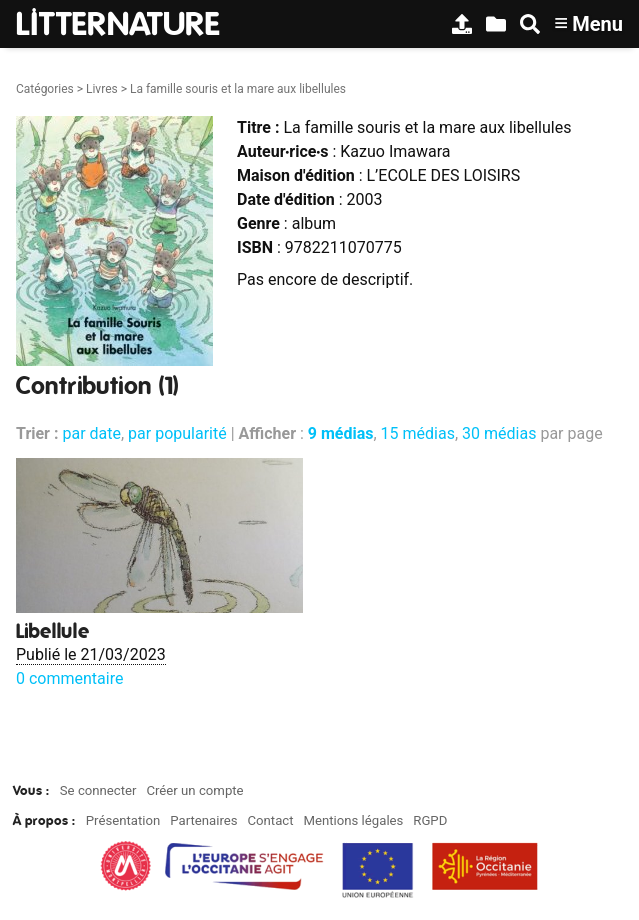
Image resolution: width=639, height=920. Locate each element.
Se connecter (98, 790)
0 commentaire (69, 678)
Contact (270, 820)
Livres (102, 89)
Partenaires (203, 820)
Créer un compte (194, 790)
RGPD (430, 820)
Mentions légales (353, 820)
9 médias (341, 433)
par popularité (177, 433)
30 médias (499, 433)
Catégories (45, 89)
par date (91, 433)
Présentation (123, 820)
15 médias (418, 433)
